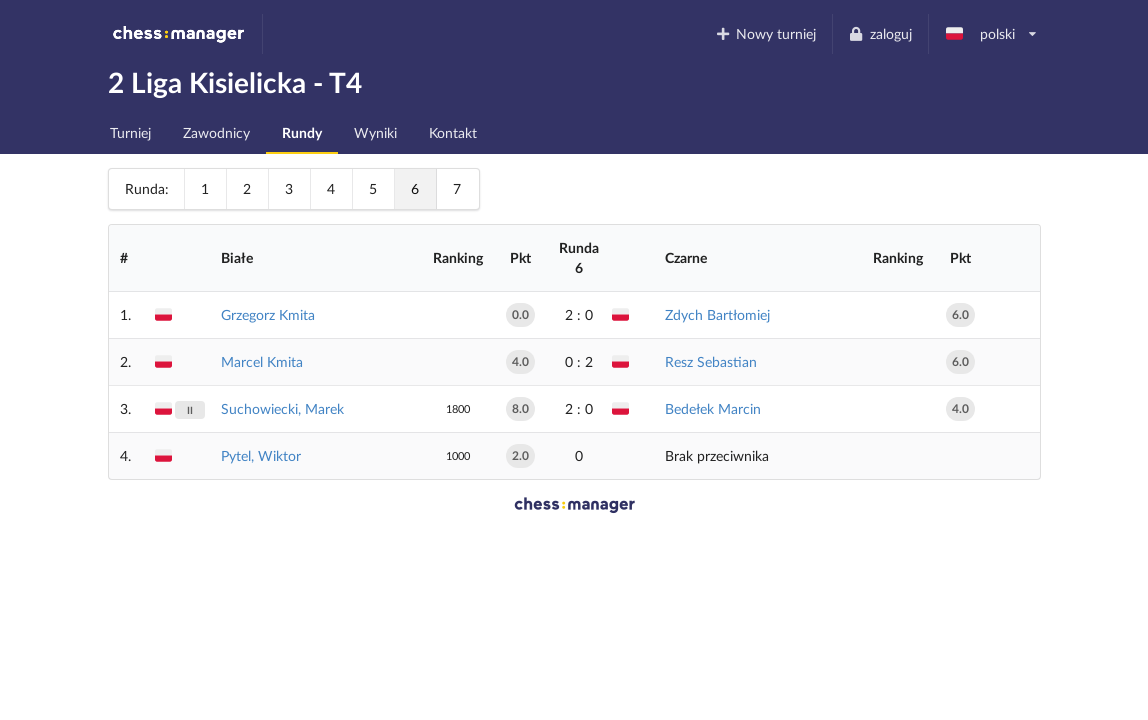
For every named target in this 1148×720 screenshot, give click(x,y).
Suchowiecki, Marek (282, 408)
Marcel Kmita (262, 361)
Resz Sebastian (711, 361)
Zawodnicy (216, 132)
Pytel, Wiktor (261, 455)
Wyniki (375, 132)
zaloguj (880, 33)
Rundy (302, 132)
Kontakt (453, 132)
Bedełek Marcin (713, 408)
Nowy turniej (765, 33)
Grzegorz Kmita (268, 314)
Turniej (130, 132)
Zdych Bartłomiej (717, 314)
